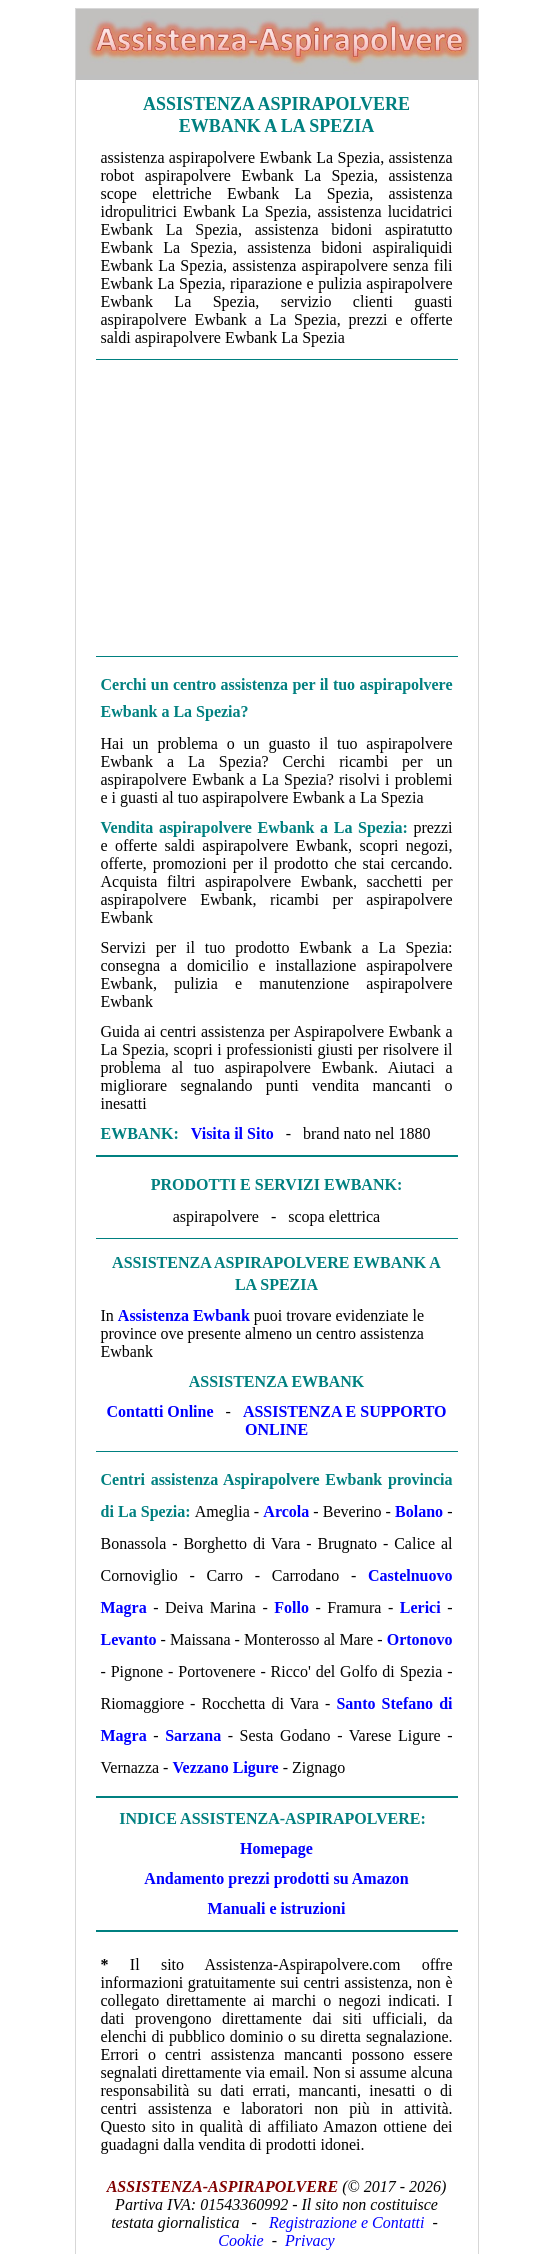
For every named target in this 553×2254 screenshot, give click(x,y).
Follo (291, 1607)
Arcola (286, 1511)
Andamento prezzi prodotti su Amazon (276, 1878)
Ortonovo (420, 1639)
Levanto (129, 1639)
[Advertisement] (277, 508)
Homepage (276, 1848)
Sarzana (193, 1735)
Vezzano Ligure (225, 1767)
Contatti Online (159, 1411)
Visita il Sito (232, 1133)
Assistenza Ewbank (184, 1315)
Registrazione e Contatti (347, 2222)
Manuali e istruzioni (277, 1908)
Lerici (420, 1607)
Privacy (310, 2240)
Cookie (240, 2240)
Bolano (419, 1511)
